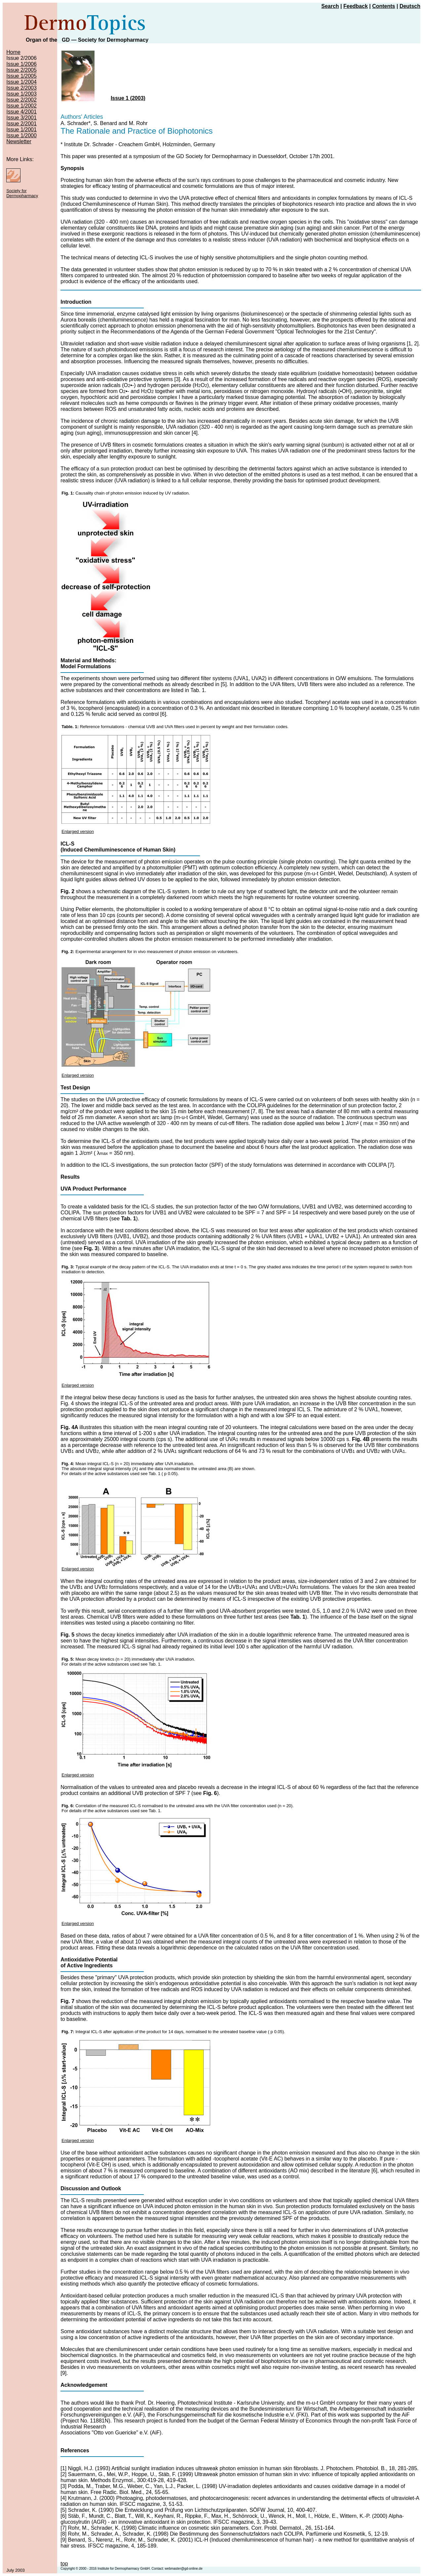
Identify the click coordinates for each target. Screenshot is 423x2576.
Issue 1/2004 (21, 82)
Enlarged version (77, 831)
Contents (383, 6)
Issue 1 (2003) (128, 98)
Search (330, 6)
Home (13, 52)
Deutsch (410, 6)
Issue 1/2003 (21, 94)
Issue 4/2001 (21, 111)
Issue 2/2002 (21, 100)
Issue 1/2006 (21, 64)
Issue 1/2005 (21, 76)
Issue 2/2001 (21, 123)
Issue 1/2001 (21, 129)
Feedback (355, 6)
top (64, 2563)
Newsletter (18, 141)
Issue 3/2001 (21, 117)
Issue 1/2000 (21, 135)
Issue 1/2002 (21, 106)
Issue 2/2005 (21, 70)
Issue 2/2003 (21, 88)
